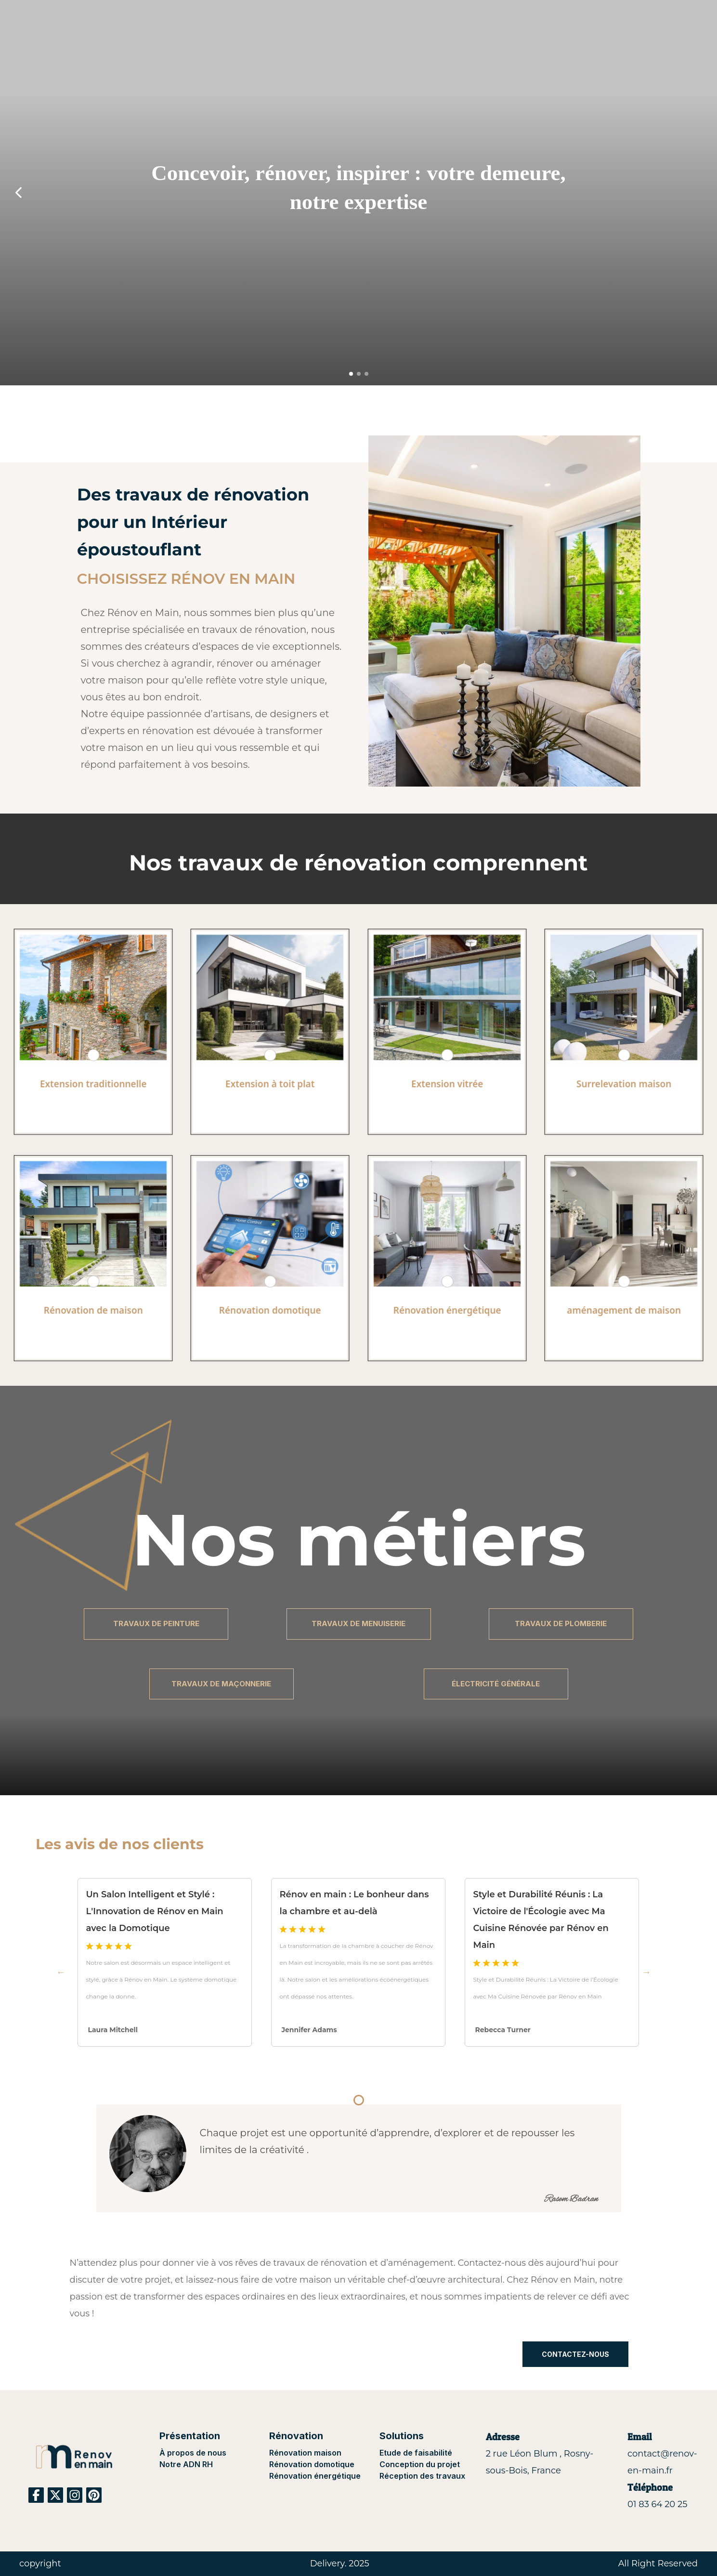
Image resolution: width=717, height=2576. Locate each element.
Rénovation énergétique (315, 2476)
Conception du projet (419, 2464)
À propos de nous (192, 2453)
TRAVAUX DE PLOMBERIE (561, 1623)
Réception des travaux (422, 2476)
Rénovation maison (305, 2453)
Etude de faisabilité (415, 2453)
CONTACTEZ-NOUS (575, 2354)
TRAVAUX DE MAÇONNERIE (221, 1683)
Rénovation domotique (311, 2464)
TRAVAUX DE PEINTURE (156, 1623)
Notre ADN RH (186, 2464)
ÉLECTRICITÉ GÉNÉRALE (496, 1683)
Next (656, 1972)
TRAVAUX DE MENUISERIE (358, 1623)
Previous (60, 1972)
